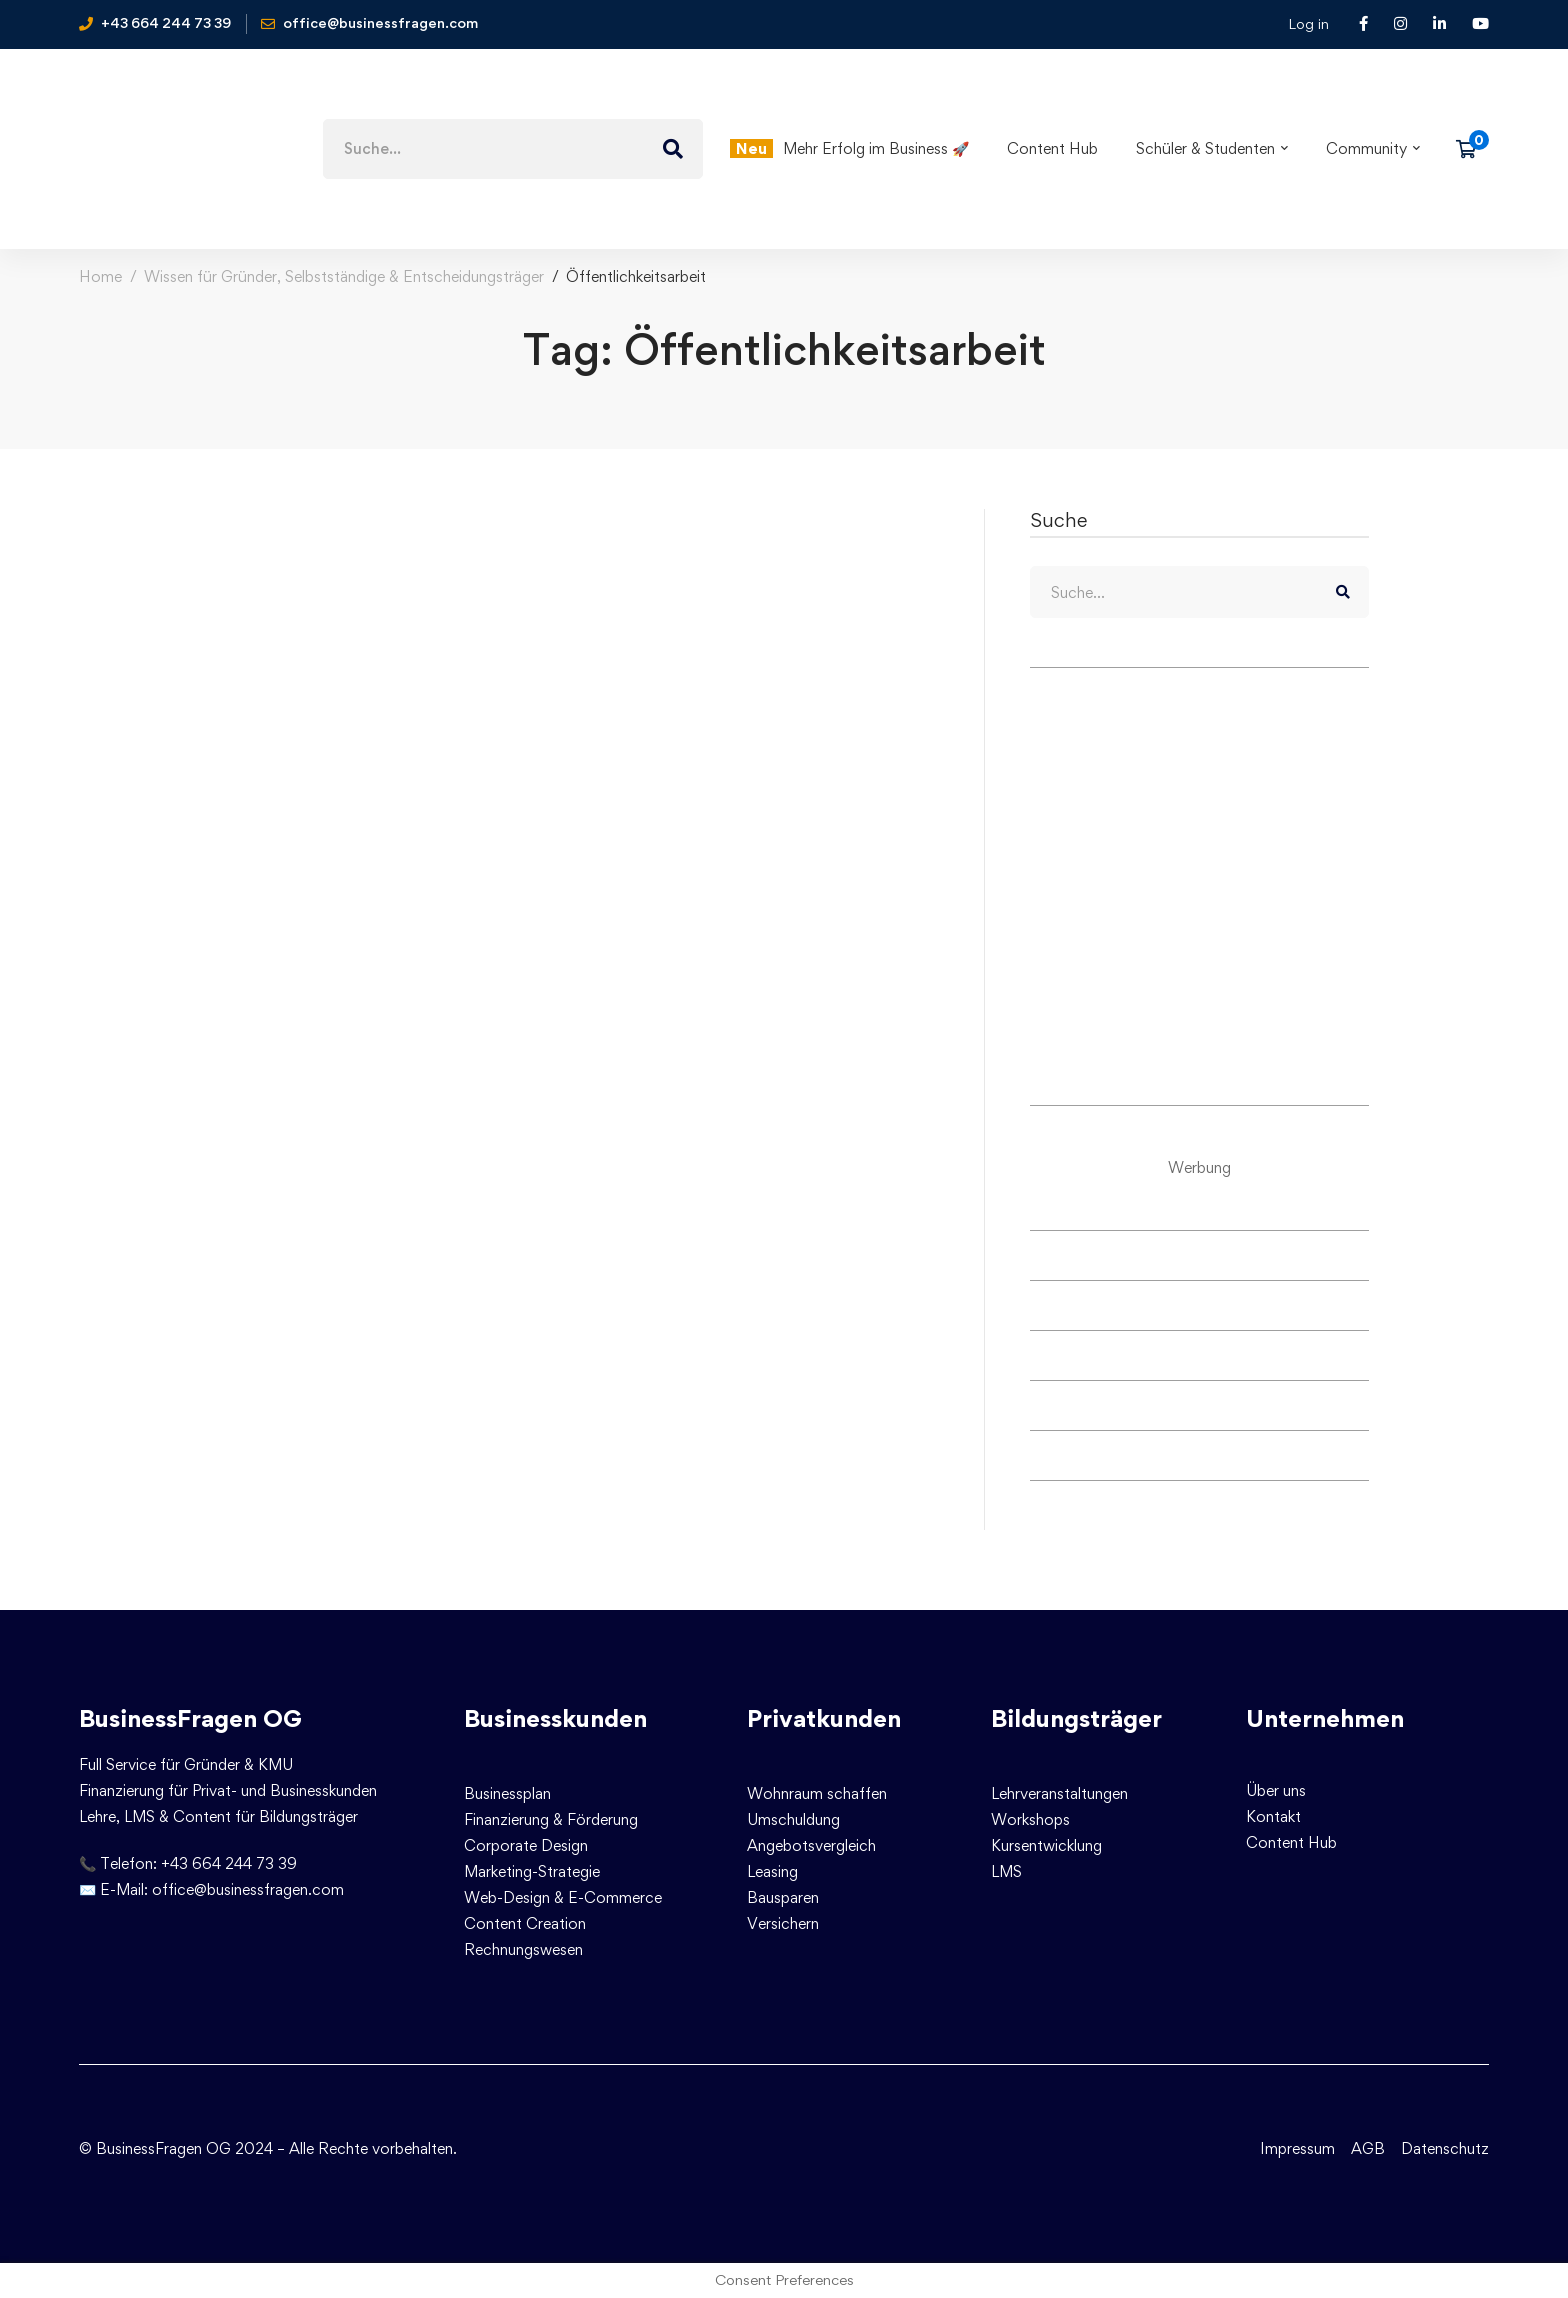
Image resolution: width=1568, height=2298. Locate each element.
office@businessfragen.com (248, 1889)
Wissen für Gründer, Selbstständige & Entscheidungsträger (344, 276)
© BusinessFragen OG (155, 2148)
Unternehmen (1325, 1718)
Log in (1308, 23)
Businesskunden (555, 1718)
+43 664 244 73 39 (229, 1863)
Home (100, 276)
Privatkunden (824, 1718)
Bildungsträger (1076, 1718)
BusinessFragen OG (190, 1718)
